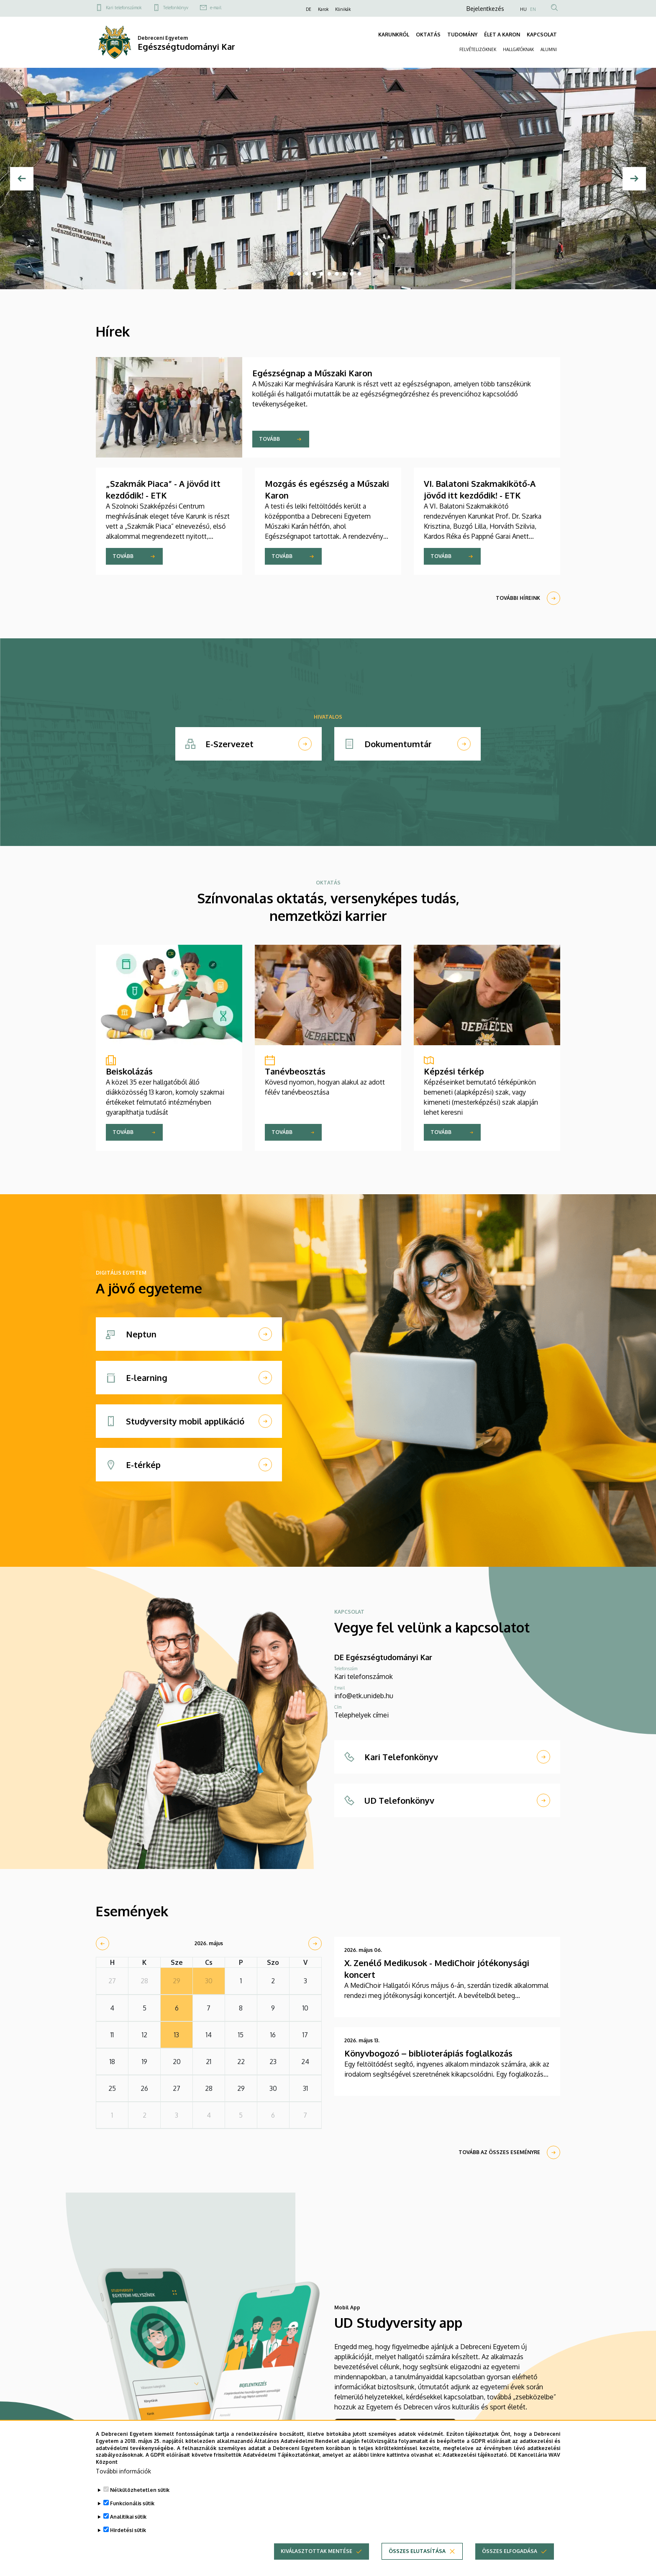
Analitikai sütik (128, 2518)
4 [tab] (314, 274)
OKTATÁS (428, 34)
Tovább (269, 439)
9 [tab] (352, 274)
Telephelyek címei (361, 1715)
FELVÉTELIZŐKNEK (477, 49)
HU (523, 9)
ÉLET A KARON (502, 34)
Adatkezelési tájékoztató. (475, 2456)
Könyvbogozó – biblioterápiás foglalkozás (428, 2053)
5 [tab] (322, 274)
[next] (315, 1943)
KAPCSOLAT (542, 34)
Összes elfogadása (509, 2552)
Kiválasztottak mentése (316, 2552)
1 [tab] (292, 274)
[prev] (102, 1943)
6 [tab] (329, 274)
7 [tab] (337, 274)
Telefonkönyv (175, 7)
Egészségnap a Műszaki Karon (312, 373)
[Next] (634, 178)
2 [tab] (299, 274)
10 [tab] (359, 274)
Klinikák (343, 9)
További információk (123, 2472)
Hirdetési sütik (128, 2531)
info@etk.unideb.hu (363, 1696)
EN (533, 9)
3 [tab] (307, 274)
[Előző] (21, 178)
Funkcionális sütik (132, 2504)
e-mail (215, 7)
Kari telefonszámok (123, 7)
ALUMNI (549, 49)
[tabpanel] (328, 178)
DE (308, 9)
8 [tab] (344, 274)
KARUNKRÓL (393, 34)
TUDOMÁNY (462, 34)
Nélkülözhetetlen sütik (139, 2491)
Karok (323, 9)
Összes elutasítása (417, 2552)
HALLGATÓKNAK (518, 49)
